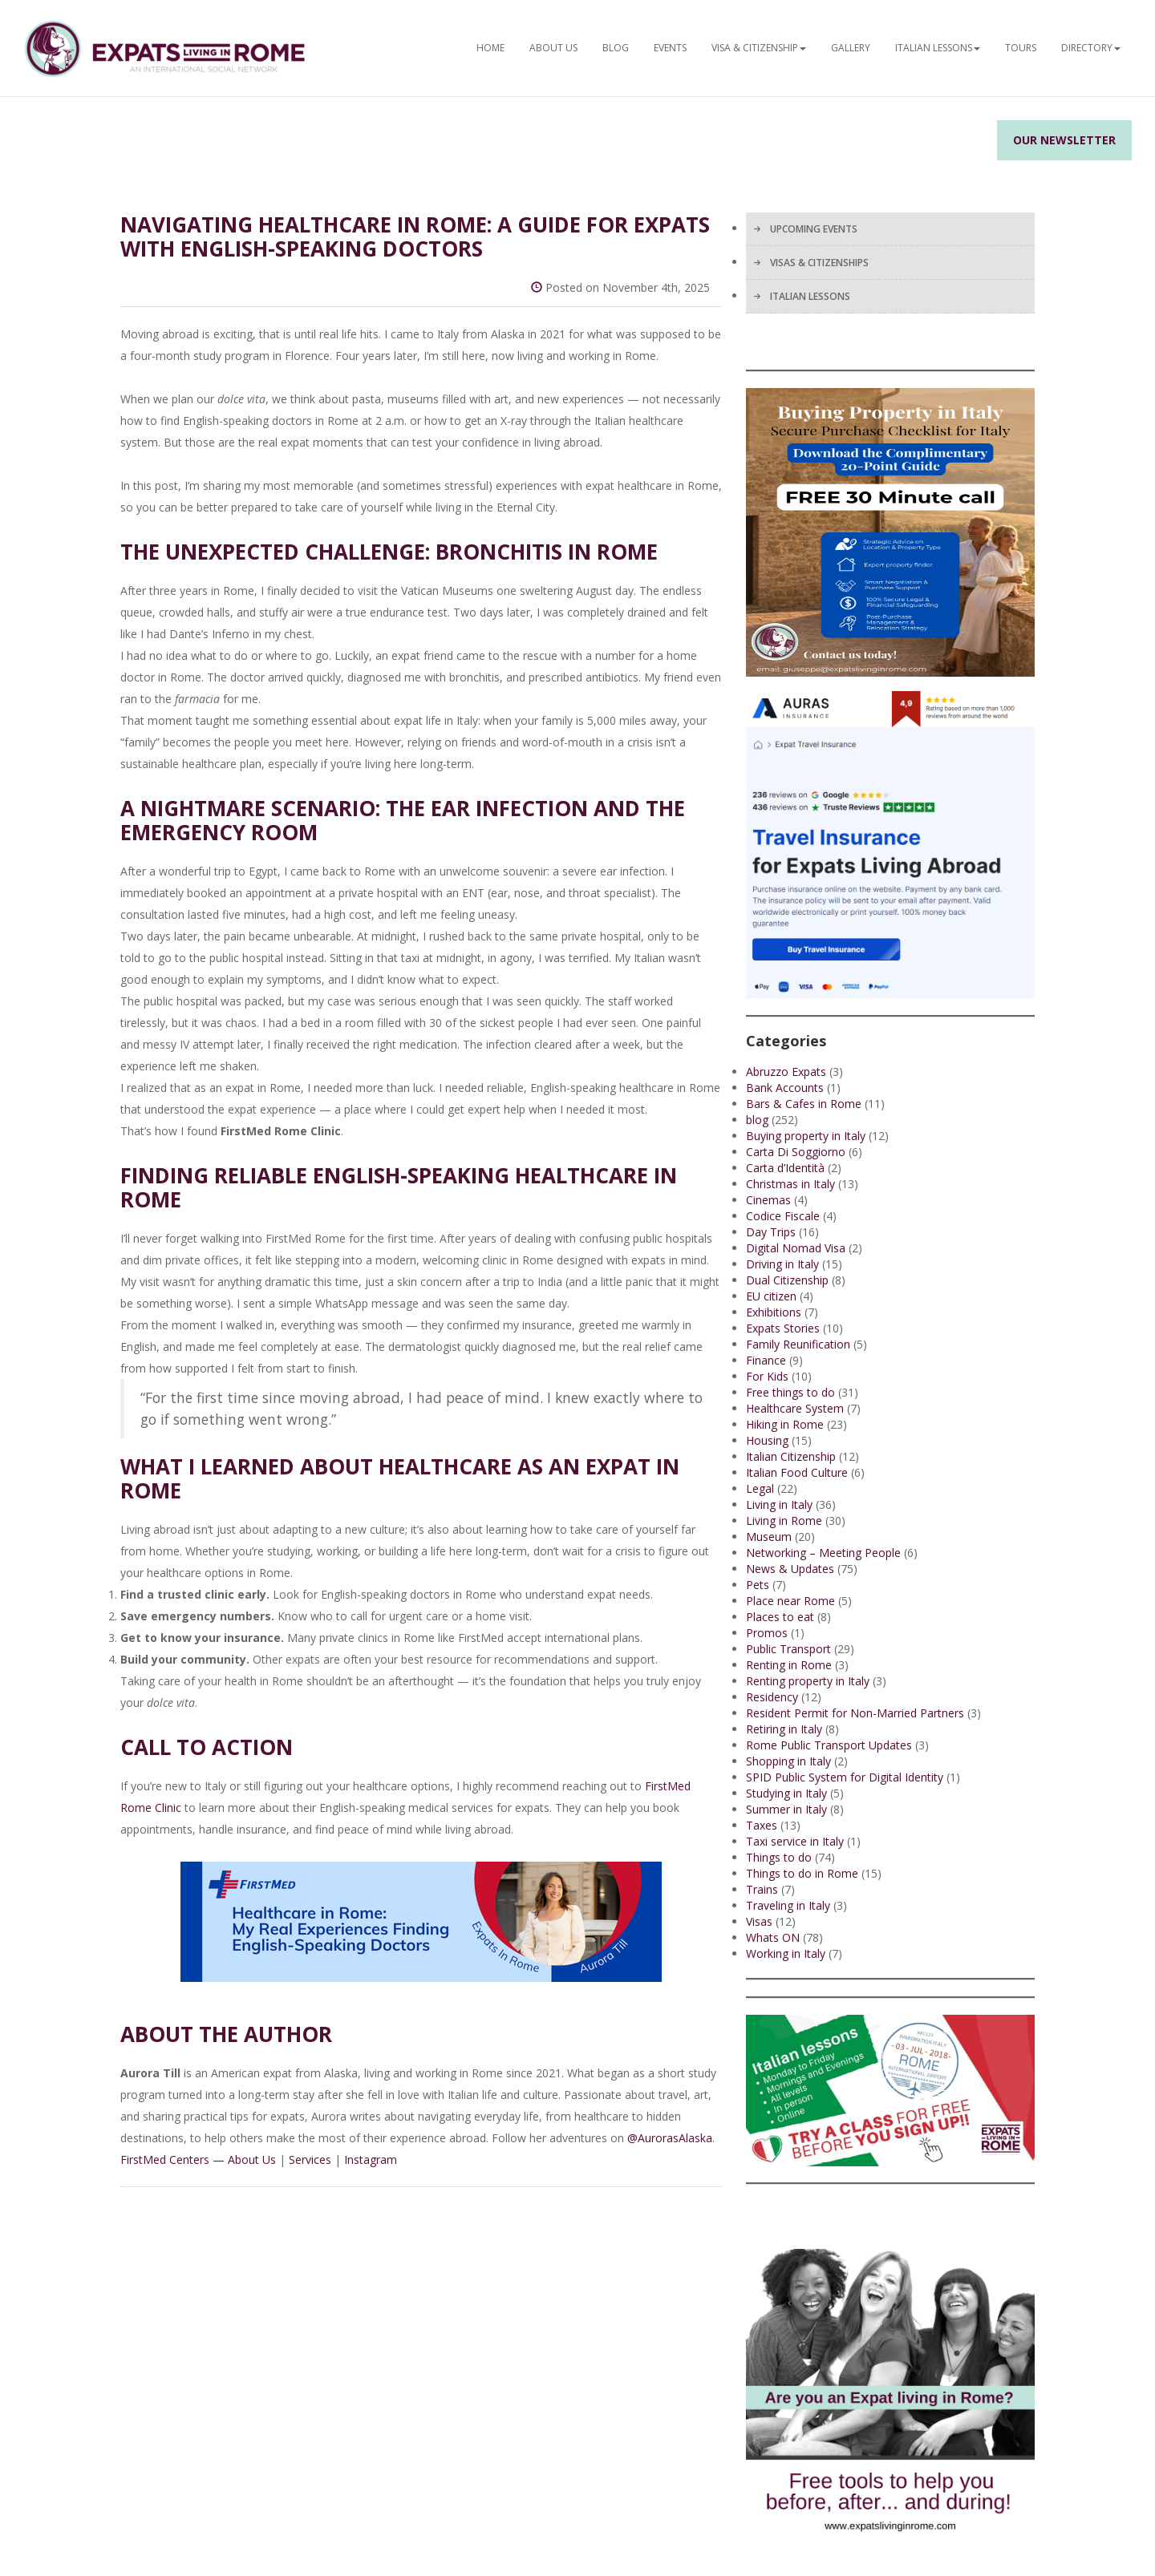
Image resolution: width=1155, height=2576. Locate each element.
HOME (490, 48)
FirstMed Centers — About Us (198, 2159)
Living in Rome (784, 1520)
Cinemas (768, 1199)
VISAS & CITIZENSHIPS (819, 262)
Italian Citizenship (791, 1456)
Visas (759, 1921)
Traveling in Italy (788, 1905)
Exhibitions (773, 1312)
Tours (1020, 48)
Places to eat (780, 1616)
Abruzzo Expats (786, 1071)
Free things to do (790, 1392)
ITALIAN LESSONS (810, 296)
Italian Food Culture (797, 1472)
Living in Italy (779, 1504)
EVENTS (670, 48)
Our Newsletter (1064, 140)
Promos (767, 1632)
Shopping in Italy (788, 1761)
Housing (767, 1440)
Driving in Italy (782, 1264)
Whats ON (773, 1937)
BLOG (615, 48)
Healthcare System (795, 1408)
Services (310, 2159)
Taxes (761, 1825)
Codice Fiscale (783, 1215)
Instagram (370, 2159)
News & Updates (790, 1568)
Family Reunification (798, 1344)
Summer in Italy (786, 1809)
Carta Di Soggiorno (795, 1151)
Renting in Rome (789, 1664)
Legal (760, 1488)
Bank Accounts (785, 1087)
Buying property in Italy (805, 1135)
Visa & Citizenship (758, 48)
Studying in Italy (786, 1793)
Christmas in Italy (790, 1183)
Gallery (850, 48)
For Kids (767, 1376)
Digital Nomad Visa (795, 1248)
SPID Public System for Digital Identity (844, 1777)
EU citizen (771, 1296)
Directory (1091, 48)
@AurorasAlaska (669, 2137)
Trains (762, 1889)
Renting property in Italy (807, 1680)
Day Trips (771, 1231)
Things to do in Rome (802, 1873)
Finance (766, 1360)
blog (757, 1119)
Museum (769, 1536)
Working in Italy (785, 1953)
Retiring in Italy (784, 1729)
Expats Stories (783, 1328)
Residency (772, 1697)
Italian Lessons (937, 48)
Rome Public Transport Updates (829, 1745)
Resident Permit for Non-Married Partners (855, 1713)
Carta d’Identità (785, 1167)
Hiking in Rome (785, 1424)
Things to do (779, 1857)
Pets (757, 1584)
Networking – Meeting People (823, 1552)
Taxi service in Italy (795, 1841)
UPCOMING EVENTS (813, 229)
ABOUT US (553, 48)
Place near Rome (790, 1600)
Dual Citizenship (787, 1280)
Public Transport (788, 1648)
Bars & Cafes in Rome (803, 1103)
